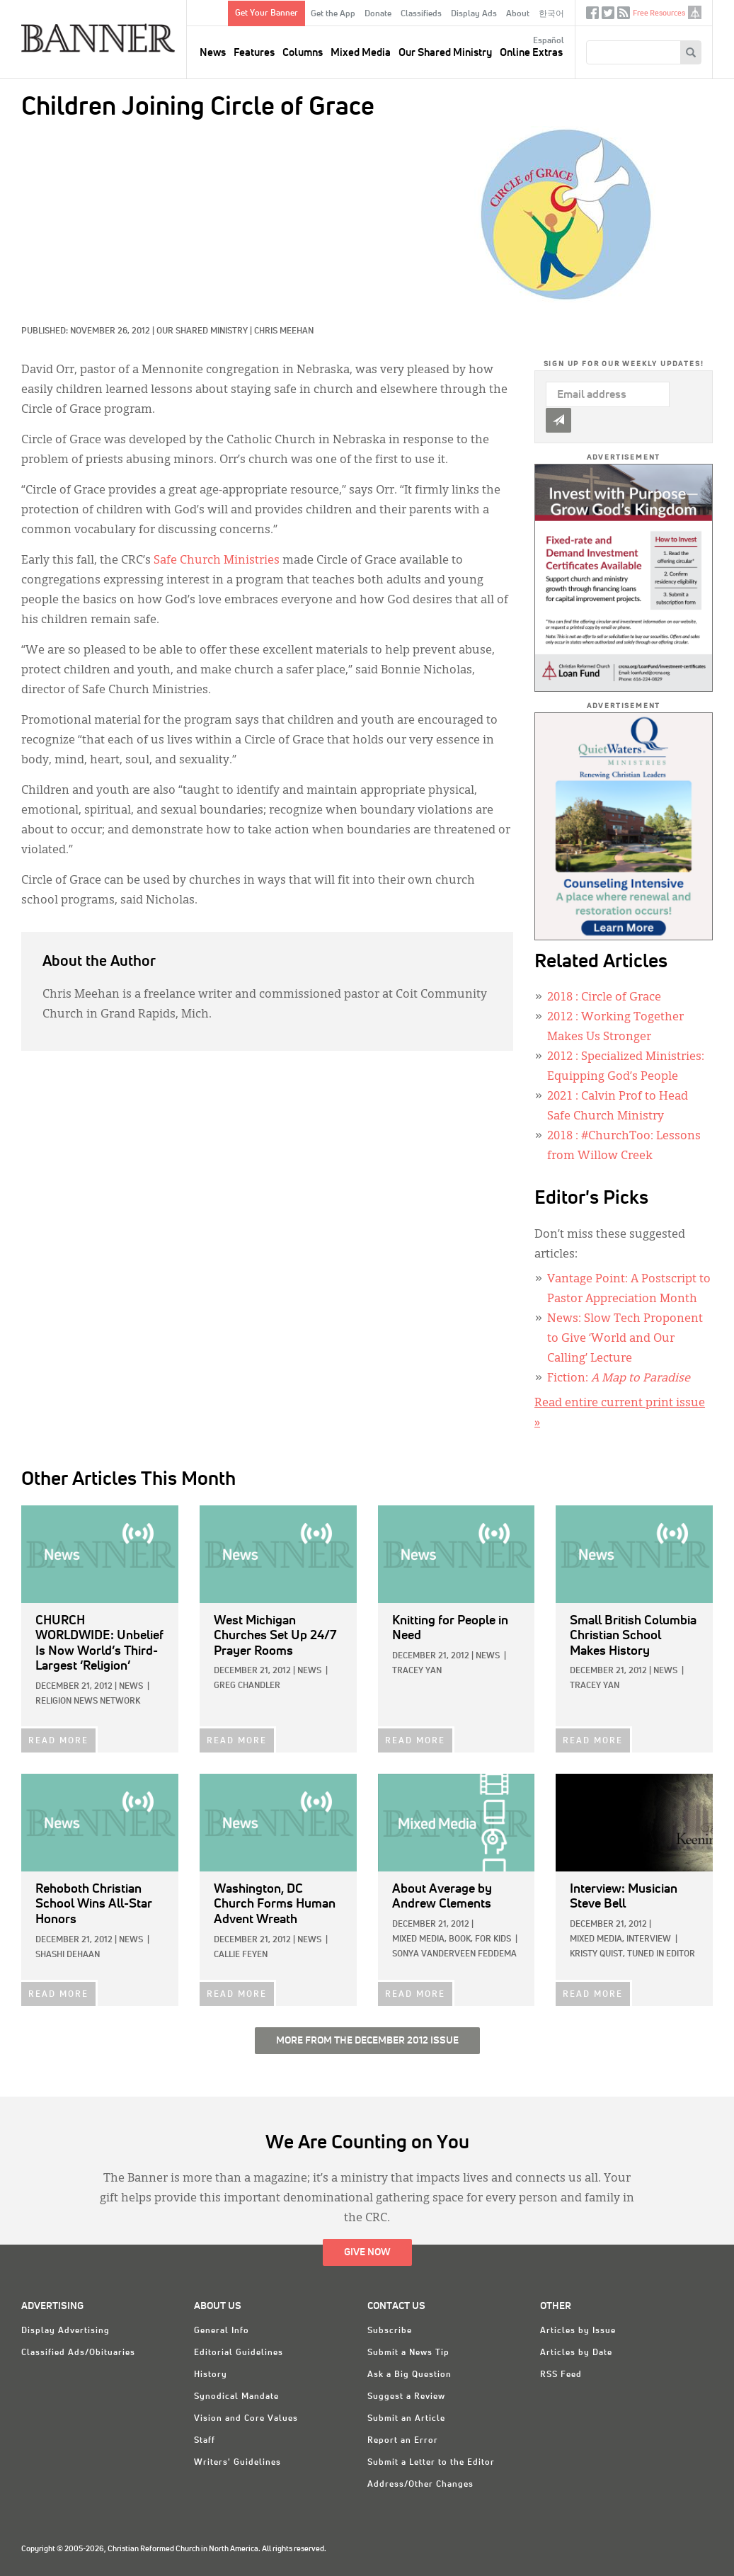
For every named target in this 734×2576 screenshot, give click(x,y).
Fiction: (618, 1378)
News (213, 52)
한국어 (551, 14)
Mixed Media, (419, 1939)
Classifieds (421, 14)
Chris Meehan (284, 331)
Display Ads (474, 14)
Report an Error (402, 2441)
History (210, 2375)
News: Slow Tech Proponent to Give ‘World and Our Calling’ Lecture (625, 1338)
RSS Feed (561, 2375)
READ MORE (58, 1741)
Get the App (333, 14)
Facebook (592, 16)
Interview (648, 1939)
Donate (378, 14)
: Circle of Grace (604, 997)
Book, (461, 1939)
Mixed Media (361, 52)
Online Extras (531, 52)
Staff (204, 2441)
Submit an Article (406, 2419)
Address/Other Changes (420, 2484)
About (517, 14)
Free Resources (659, 13)
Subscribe (389, 2331)
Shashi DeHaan (67, 1955)
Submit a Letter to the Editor (431, 2462)
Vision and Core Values (246, 2419)
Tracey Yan (417, 1671)
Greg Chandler (247, 1686)
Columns (302, 52)
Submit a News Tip (408, 2353)
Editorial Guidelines (238, 2353)
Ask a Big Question (409, 2375)
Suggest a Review (406, 2397)
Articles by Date (576, 2353)
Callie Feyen (241, 1955)
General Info (221, 2331)
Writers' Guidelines (237, 2462)
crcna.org (694, 12)
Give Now (367, 2252)
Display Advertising (65, 2331)
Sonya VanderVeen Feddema (454, 1954)
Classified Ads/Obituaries (78, 2353)
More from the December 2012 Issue (367, 2041)
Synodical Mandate (236, 2397)
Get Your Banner (266, 13)
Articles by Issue (578, 2331)
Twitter (608, 16)
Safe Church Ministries (217, 560)
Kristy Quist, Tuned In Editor (632, 1954)
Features (254, 52)
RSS (623, 16)
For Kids (493, 1939)
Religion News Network (87, 1701)
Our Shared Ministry (445, 52)
